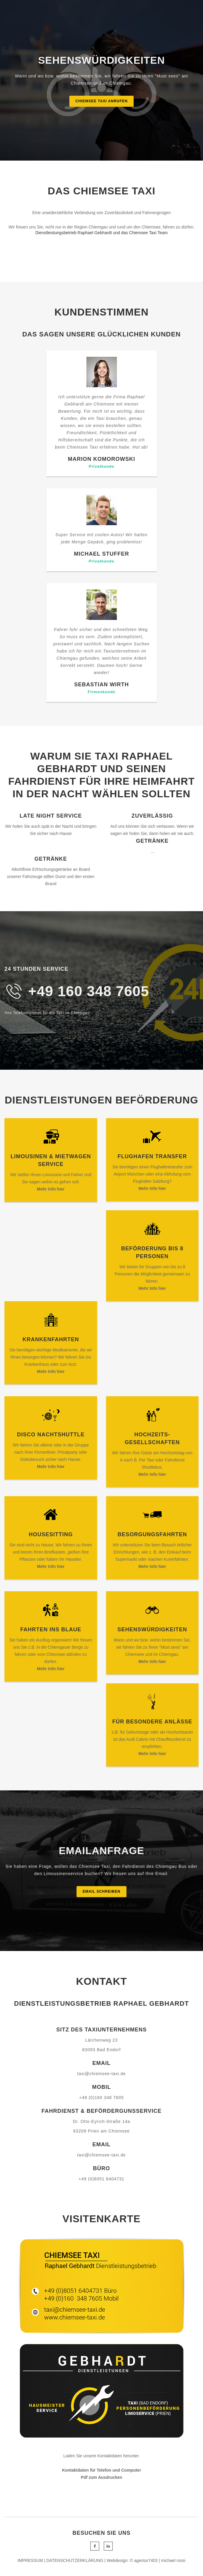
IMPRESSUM (30, 2560)
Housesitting (51, 1534)
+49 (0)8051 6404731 (101, 2178)
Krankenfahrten (50, 1339)
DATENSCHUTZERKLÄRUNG (74, 2560)
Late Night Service (51, 816)
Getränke (152, 841)
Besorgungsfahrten (152, 1534)
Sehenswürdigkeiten (152, 1630)
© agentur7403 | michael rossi (157, 2560)
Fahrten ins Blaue (50, 1630)
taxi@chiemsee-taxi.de (101, 2073)
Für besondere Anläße (152, 1722)
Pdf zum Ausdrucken (101, 2477)
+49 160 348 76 (80, 991)
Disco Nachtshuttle (51, 1435)
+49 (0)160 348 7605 (101, 2097)
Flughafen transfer (152, 1156)
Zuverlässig (152, 816)
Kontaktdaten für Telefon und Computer (101, 2470)
